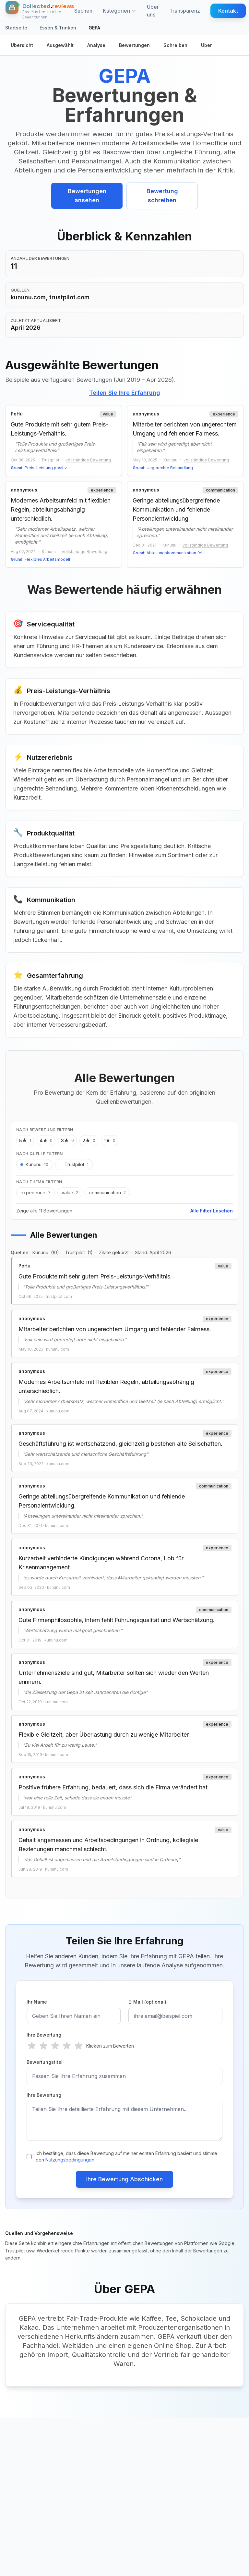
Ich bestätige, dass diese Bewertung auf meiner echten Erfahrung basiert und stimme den (126, 2156)
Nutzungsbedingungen (69, 2159)
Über (206, 45)
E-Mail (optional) (147, 2002)
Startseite (16, 27)
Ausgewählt (60, 45)
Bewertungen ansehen (87, 196)
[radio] (32, 2046)
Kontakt (228, 10)
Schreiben (175, 45)
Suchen (83, 10)
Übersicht (22, 45)
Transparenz (184, 10)
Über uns (153, 11)
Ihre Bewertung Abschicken (124, 2179)
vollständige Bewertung (88, 460)
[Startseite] (40, 11)
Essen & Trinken (58, 27)
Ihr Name (37, 2002)
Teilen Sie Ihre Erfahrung (124, 392)
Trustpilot (75, 1252)
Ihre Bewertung (44, 2035)
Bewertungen (134, 45)
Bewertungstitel (45, 2062)
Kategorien (119, 10)
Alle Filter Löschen (211, 1210)
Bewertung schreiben (162, 196)
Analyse (96, 45)
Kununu (40, 1252)
